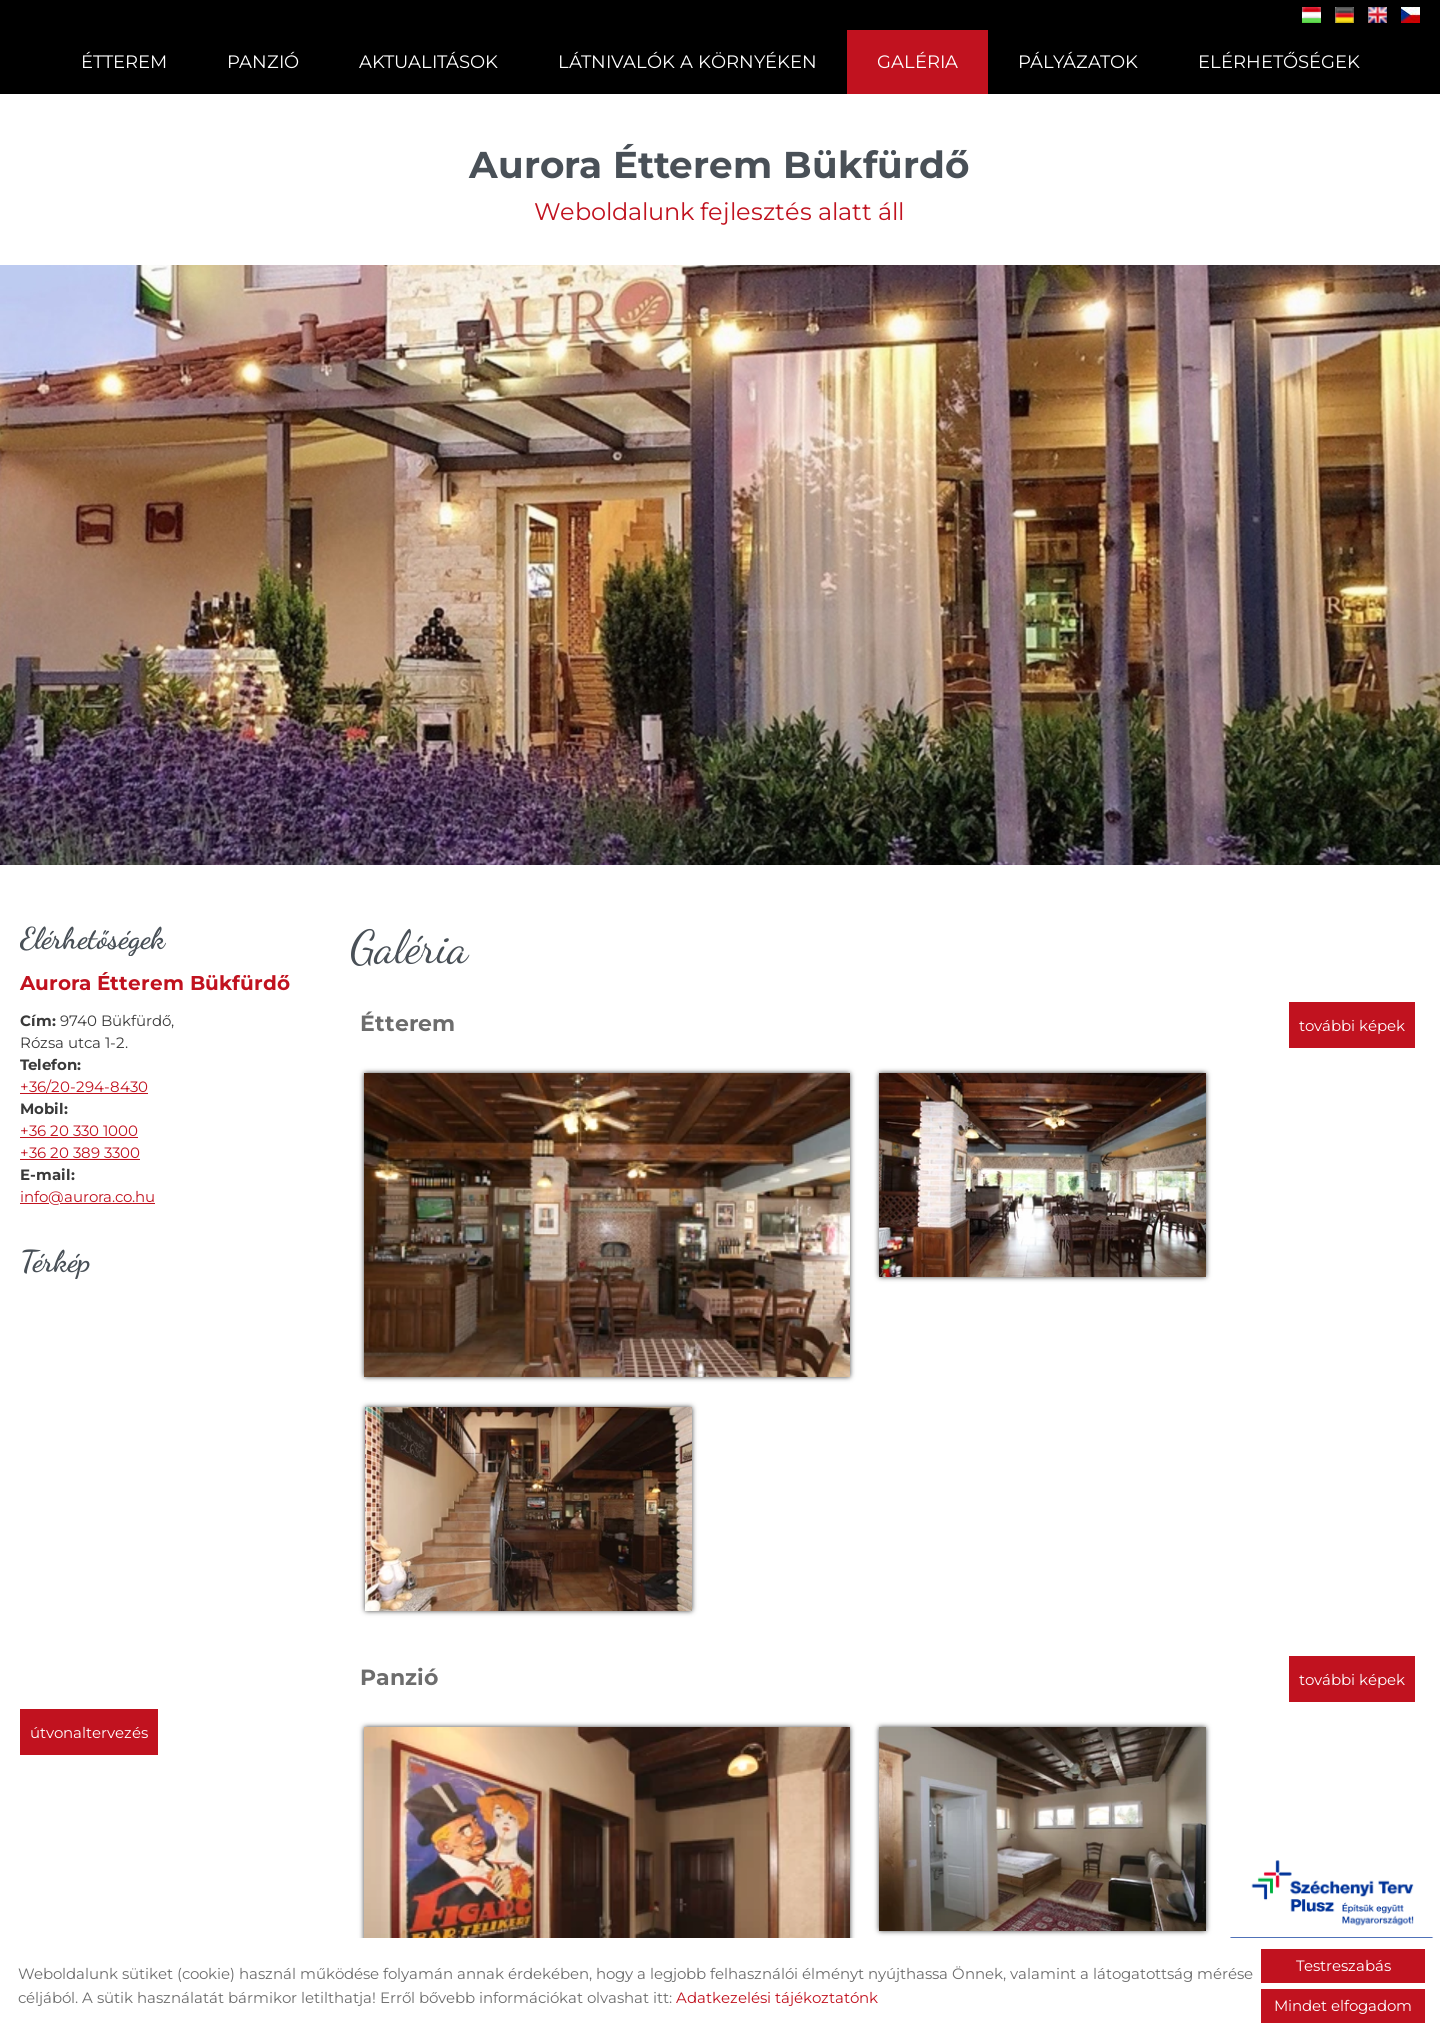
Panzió (263, 62)
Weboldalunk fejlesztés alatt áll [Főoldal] (720, 178)
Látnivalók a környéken (687, 62)
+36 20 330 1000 (79, 1127)
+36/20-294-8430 (84, 1083)
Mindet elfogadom (1343, 2005)
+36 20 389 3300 (80, 1149)
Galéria (916, 62)
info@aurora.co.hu (87, 1193)
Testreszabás (1343, 1965)
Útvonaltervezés (89, 1729)
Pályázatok (1077, 62)
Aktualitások (428, 62)
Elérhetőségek (1278, 62)
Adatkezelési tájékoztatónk (777, 1997)
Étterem (124, 62)
